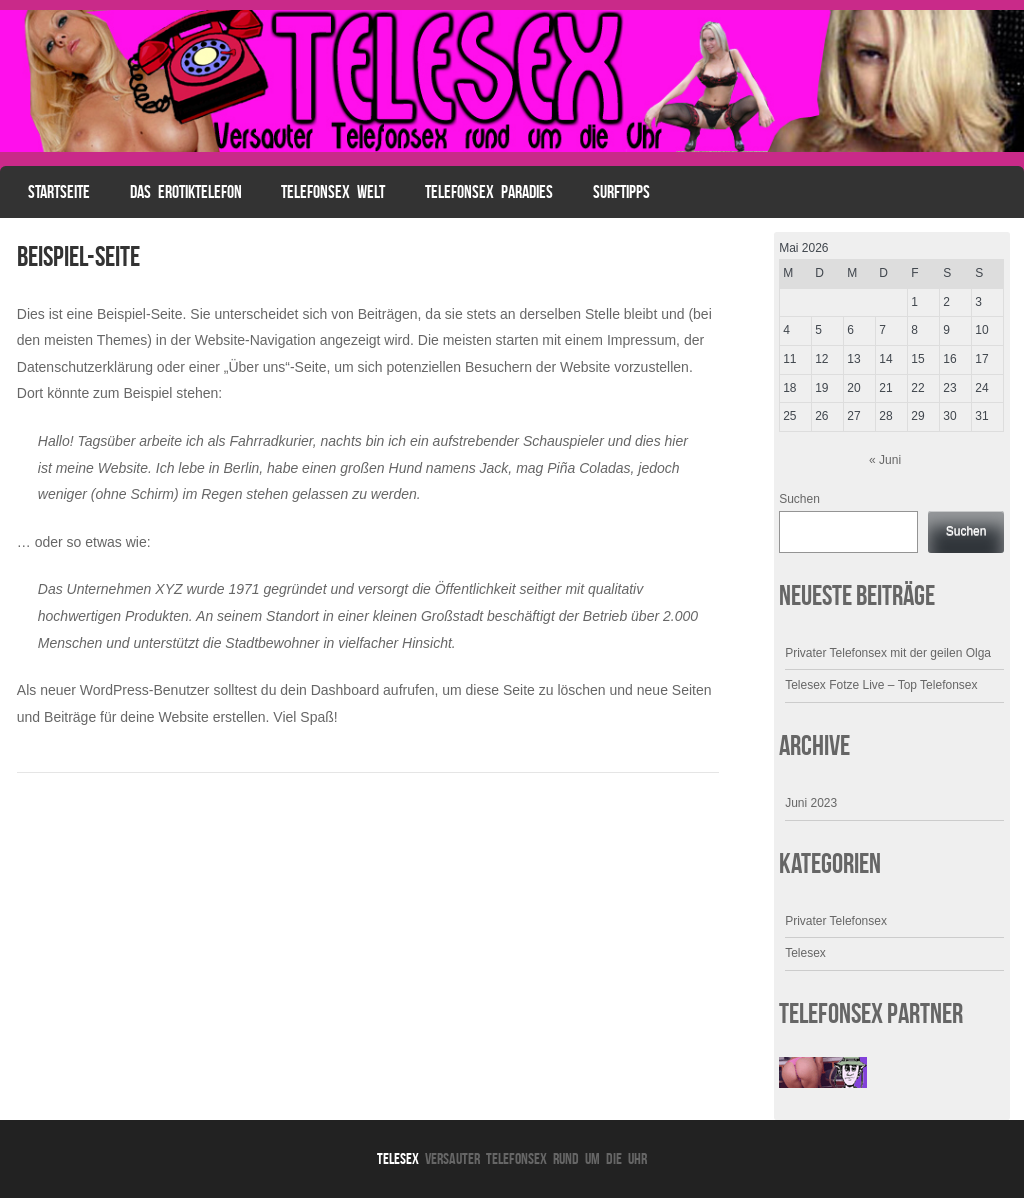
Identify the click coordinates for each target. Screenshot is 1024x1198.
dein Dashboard (329, 690)
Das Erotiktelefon (186, 192)
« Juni (885, 460)
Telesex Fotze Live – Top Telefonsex (881, 685)
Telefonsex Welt (333, 192)
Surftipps (621, 192)
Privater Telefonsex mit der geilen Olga (888, 653)
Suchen (799, 499)
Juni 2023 (811, 803)
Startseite (59, 192)
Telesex (805, 953)
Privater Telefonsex (836, 921)
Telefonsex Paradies (489, 192)
